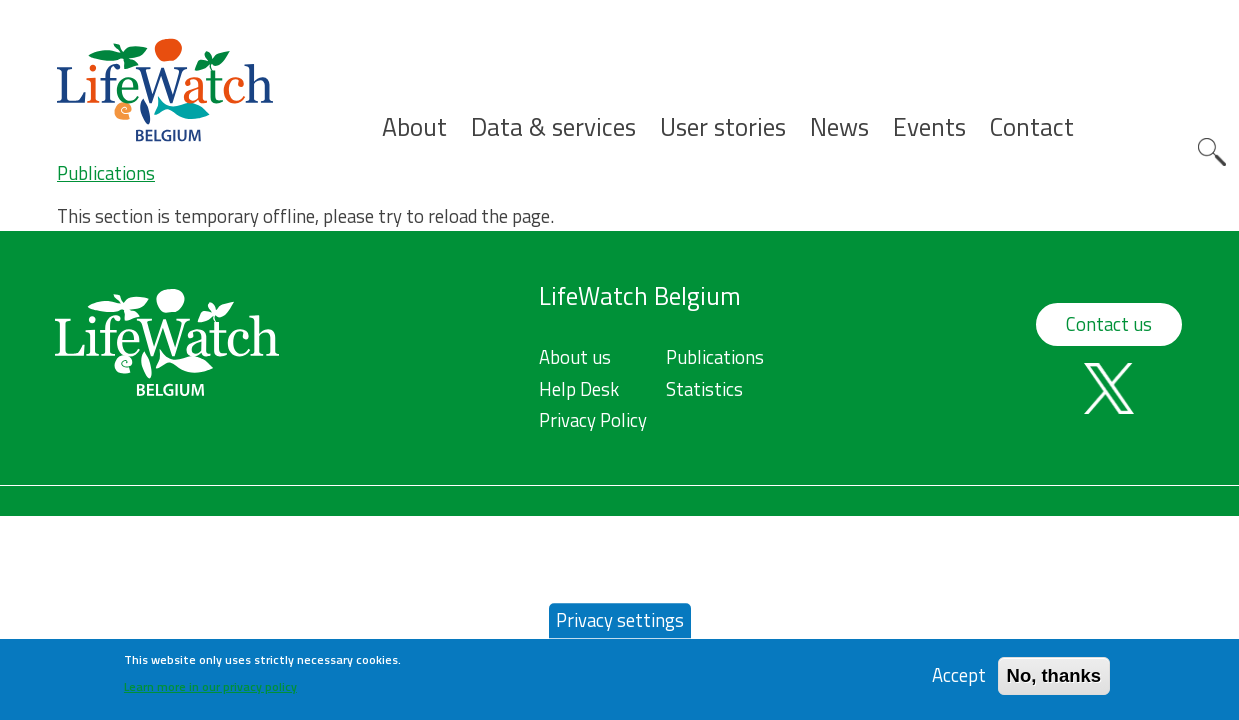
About (414, 127)
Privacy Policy (593, 420)
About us (575, 357)
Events (929, 127)
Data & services (553, 127)
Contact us (1109, 324)
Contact (1032, 127)
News (839, 127)
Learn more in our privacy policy (210, 692)
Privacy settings (620, 626)
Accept (959, 681)
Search (1212, 152)
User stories (723, 127)
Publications (106, 173)
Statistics (704, 389)
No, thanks (1054, 681)
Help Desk (579, 389)
